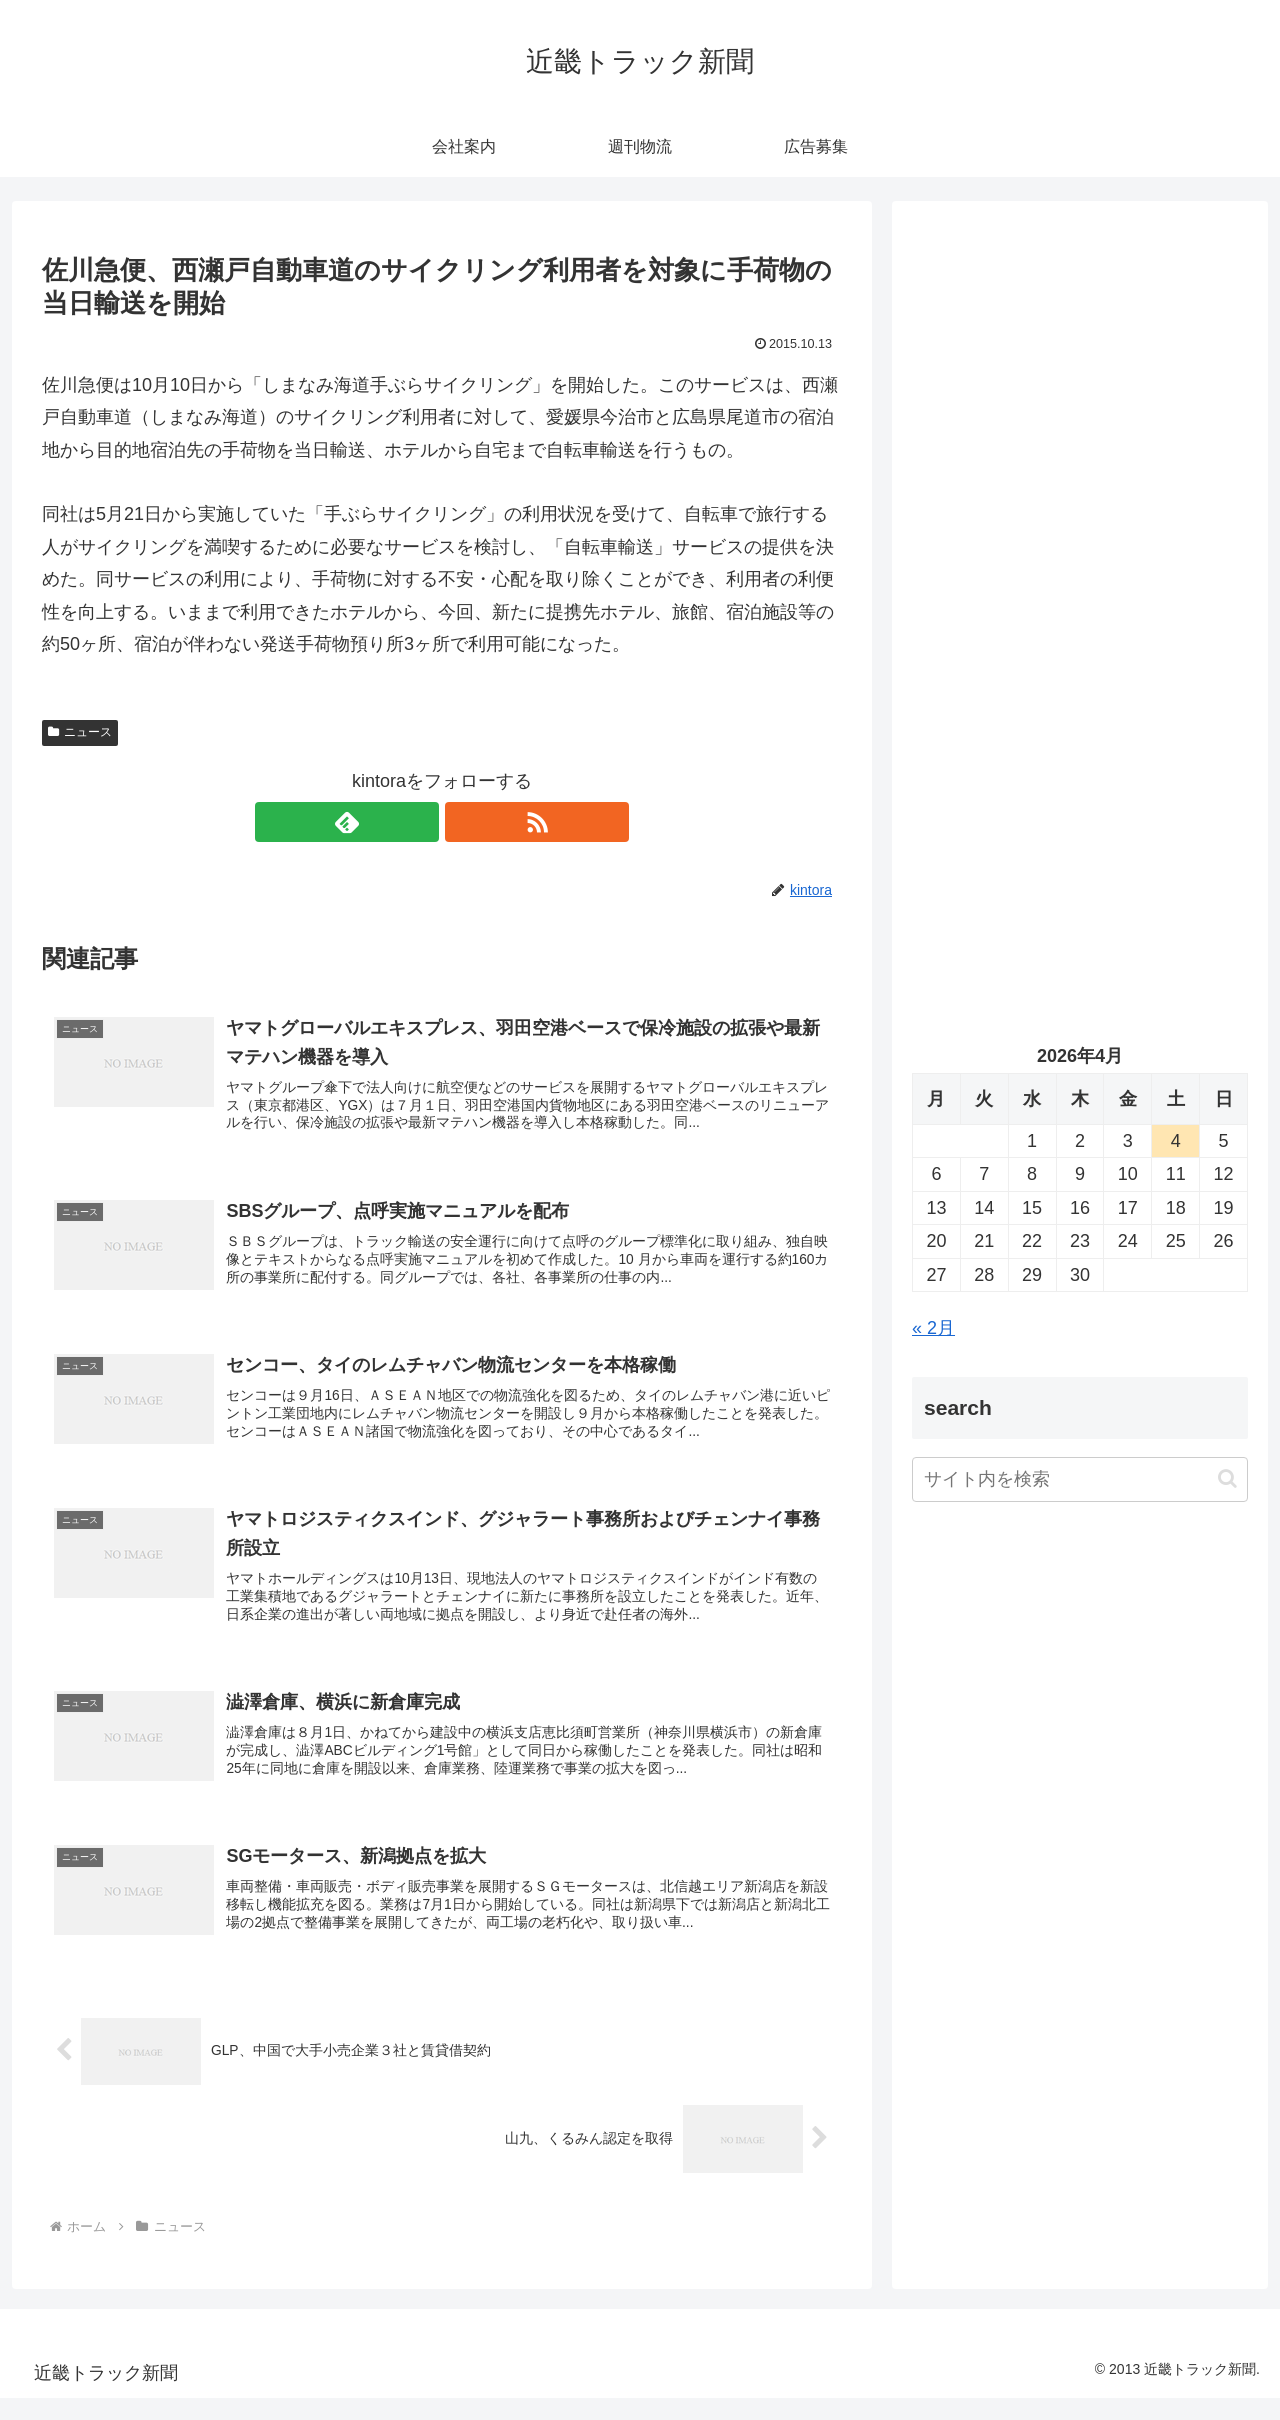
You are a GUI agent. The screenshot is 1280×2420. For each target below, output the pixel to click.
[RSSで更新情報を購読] (465, 822)
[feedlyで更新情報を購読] (419, 822)
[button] (1227, 1478)
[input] (1080, 1479)
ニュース (80, 732)
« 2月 (933, 1328)
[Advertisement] (1080, 426)
